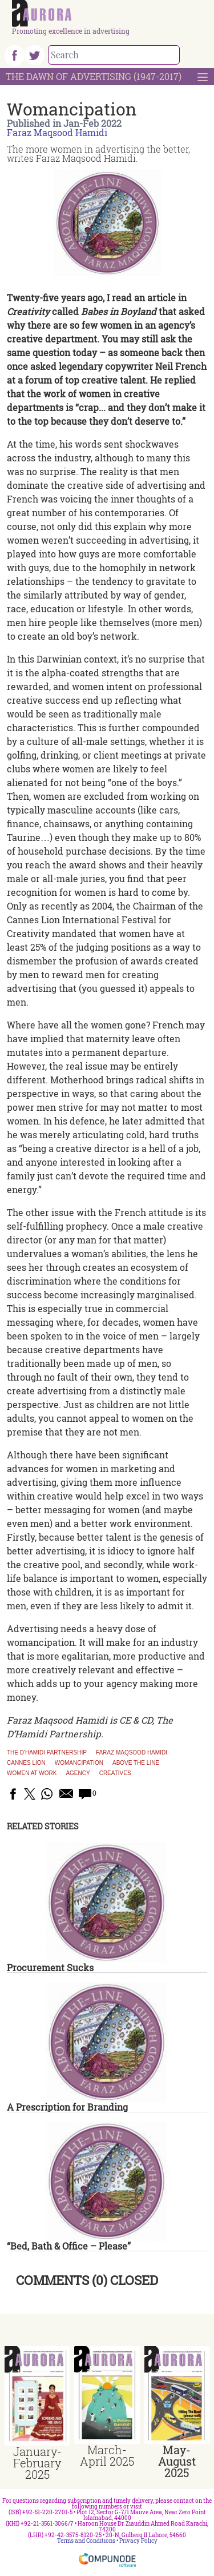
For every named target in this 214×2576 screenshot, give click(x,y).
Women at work (31, 1773)
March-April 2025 (107, 2455)
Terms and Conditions (86, 2541)
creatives (115, 1773)
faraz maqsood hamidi (131, 1753)
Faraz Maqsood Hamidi (57, 132)
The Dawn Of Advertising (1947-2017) (93, 76)
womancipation (79, 1763)
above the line (135, 1763)
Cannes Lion (26, 1763)
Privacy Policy (138, 2541)
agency (78, 1773)
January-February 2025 (37, 2463)
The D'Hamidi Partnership (47, 1753)
